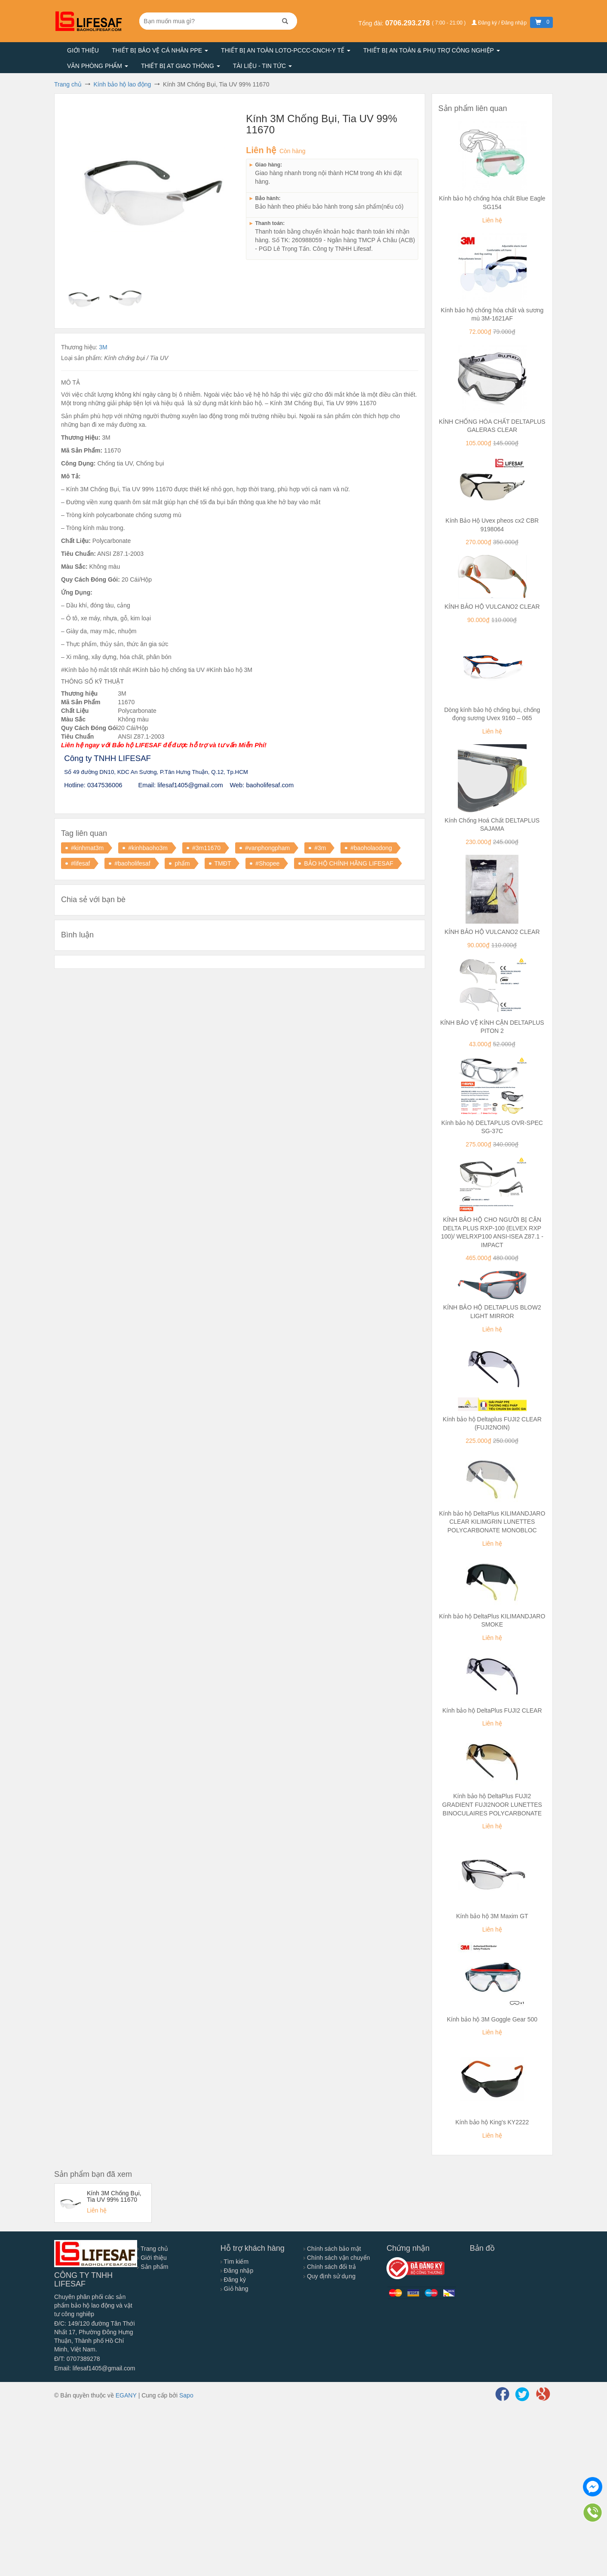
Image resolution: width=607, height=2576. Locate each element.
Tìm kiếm (234, 2261)
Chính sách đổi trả (330, 2266)
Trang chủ (152, 2248)
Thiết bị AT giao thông (180, 65)
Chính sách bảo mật (332, 2248)
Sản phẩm (152, 2266)
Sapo (186, 2395)
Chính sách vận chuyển (337, 2257)
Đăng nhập (237, 2270)
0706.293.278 (408, 23)
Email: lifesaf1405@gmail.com (94, 2368)
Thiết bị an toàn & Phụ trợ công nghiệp (431, 50)
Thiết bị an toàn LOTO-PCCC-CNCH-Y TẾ (285, 50)
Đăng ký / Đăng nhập (500, 23)
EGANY (126, 2395)
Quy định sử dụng (330, 2276)
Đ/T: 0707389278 (77, 2358)
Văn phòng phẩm (97, 65)
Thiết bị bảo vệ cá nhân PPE (160, 50)
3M (103, 347)
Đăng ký (233, 2279)
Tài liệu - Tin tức (262, 65)
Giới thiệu (83, 50)
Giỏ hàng (234, 2288)
